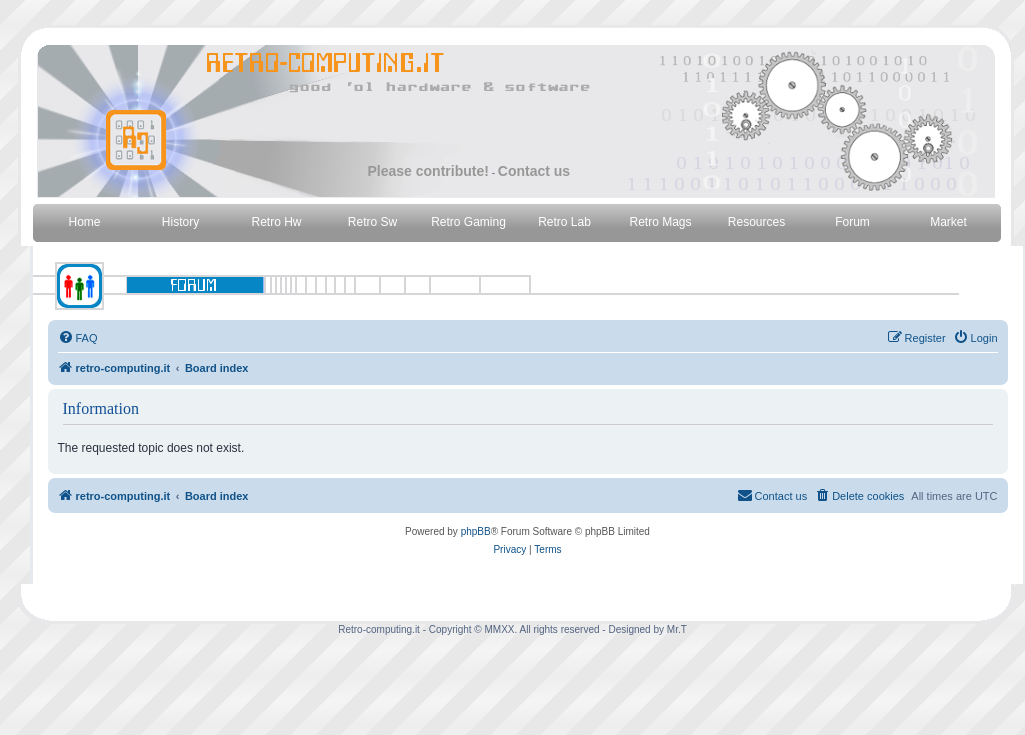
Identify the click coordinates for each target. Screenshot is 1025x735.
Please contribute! (428, 171)
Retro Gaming (468, 222)
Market (948, 222)
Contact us (534, 171)
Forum (852, 222)
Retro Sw (372, 222)
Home (84, 222)
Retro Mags (660, 222)
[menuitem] (78, 338)
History (180, 222)
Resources (756, 222)
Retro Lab (564, 222)
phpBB (476, 531)
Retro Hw (276, 222)
